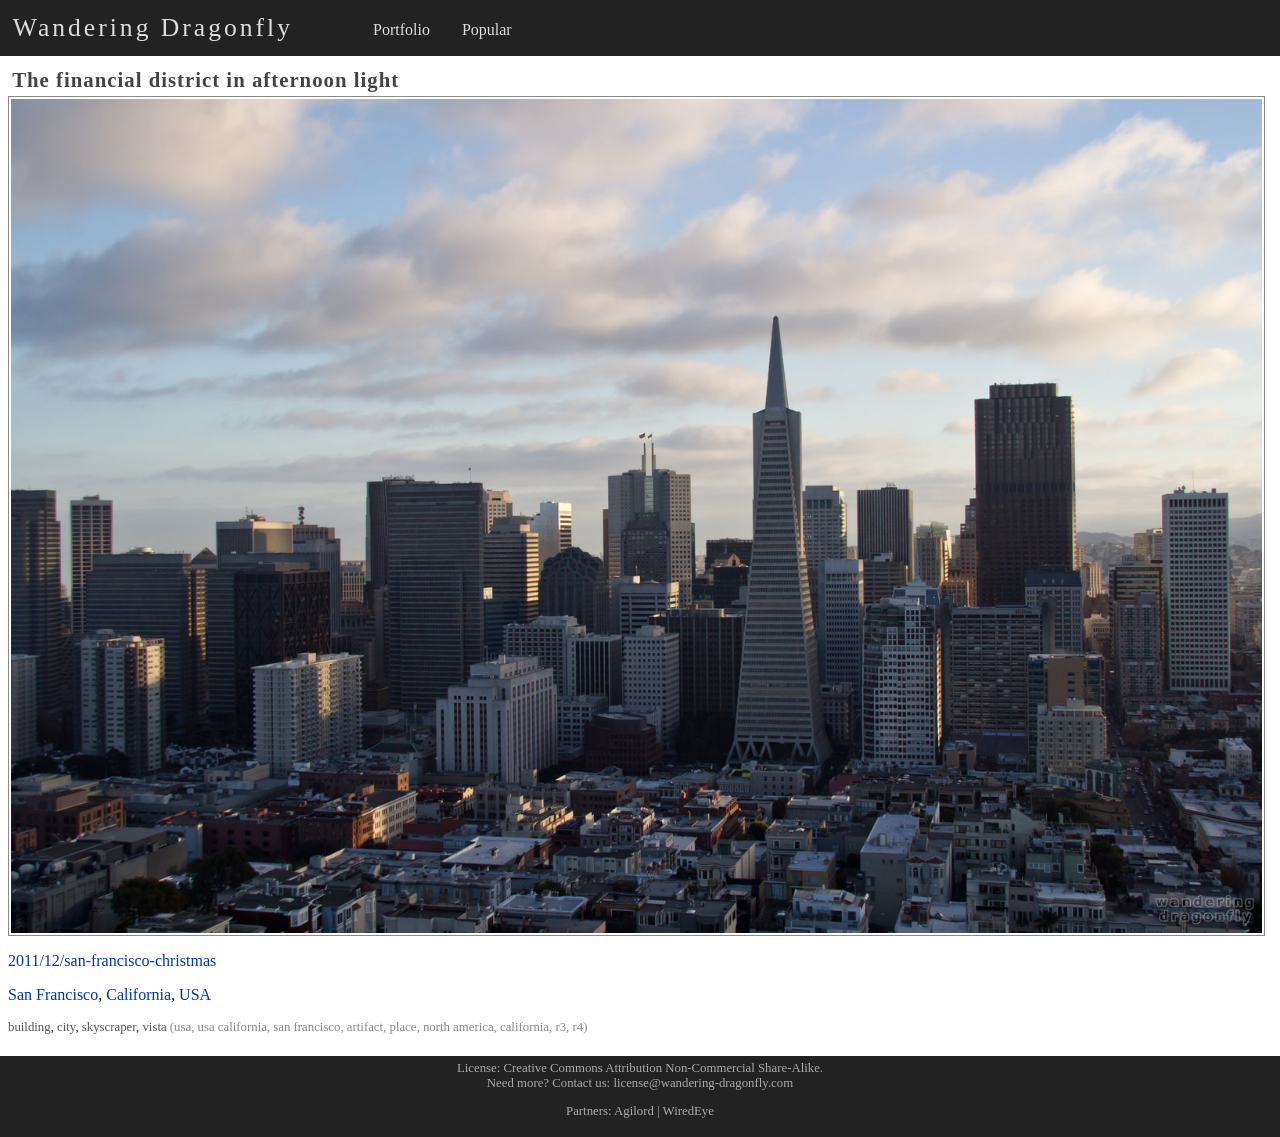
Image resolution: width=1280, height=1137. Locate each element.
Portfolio (401, 29)
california (524, 1027)
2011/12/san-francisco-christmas (112, 960)
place (402, 1027)
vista (154, 1027)
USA (195, 994)
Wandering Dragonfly (153, 27)
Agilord (634, 1111)
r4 (578, 1027)
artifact (365, 1027)
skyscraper (109, 1027)
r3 (560, 1027)
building (29, 1027)
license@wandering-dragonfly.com (703, 1083)
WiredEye (688, 1111)
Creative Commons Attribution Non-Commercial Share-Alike (662, 1068)
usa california (232, 1027)
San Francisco (53, 994)
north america (458, 1027)
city (66, 1027)
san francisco (306, 1027)
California (138, 994)
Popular (487, 29)
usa (182, 1027)
